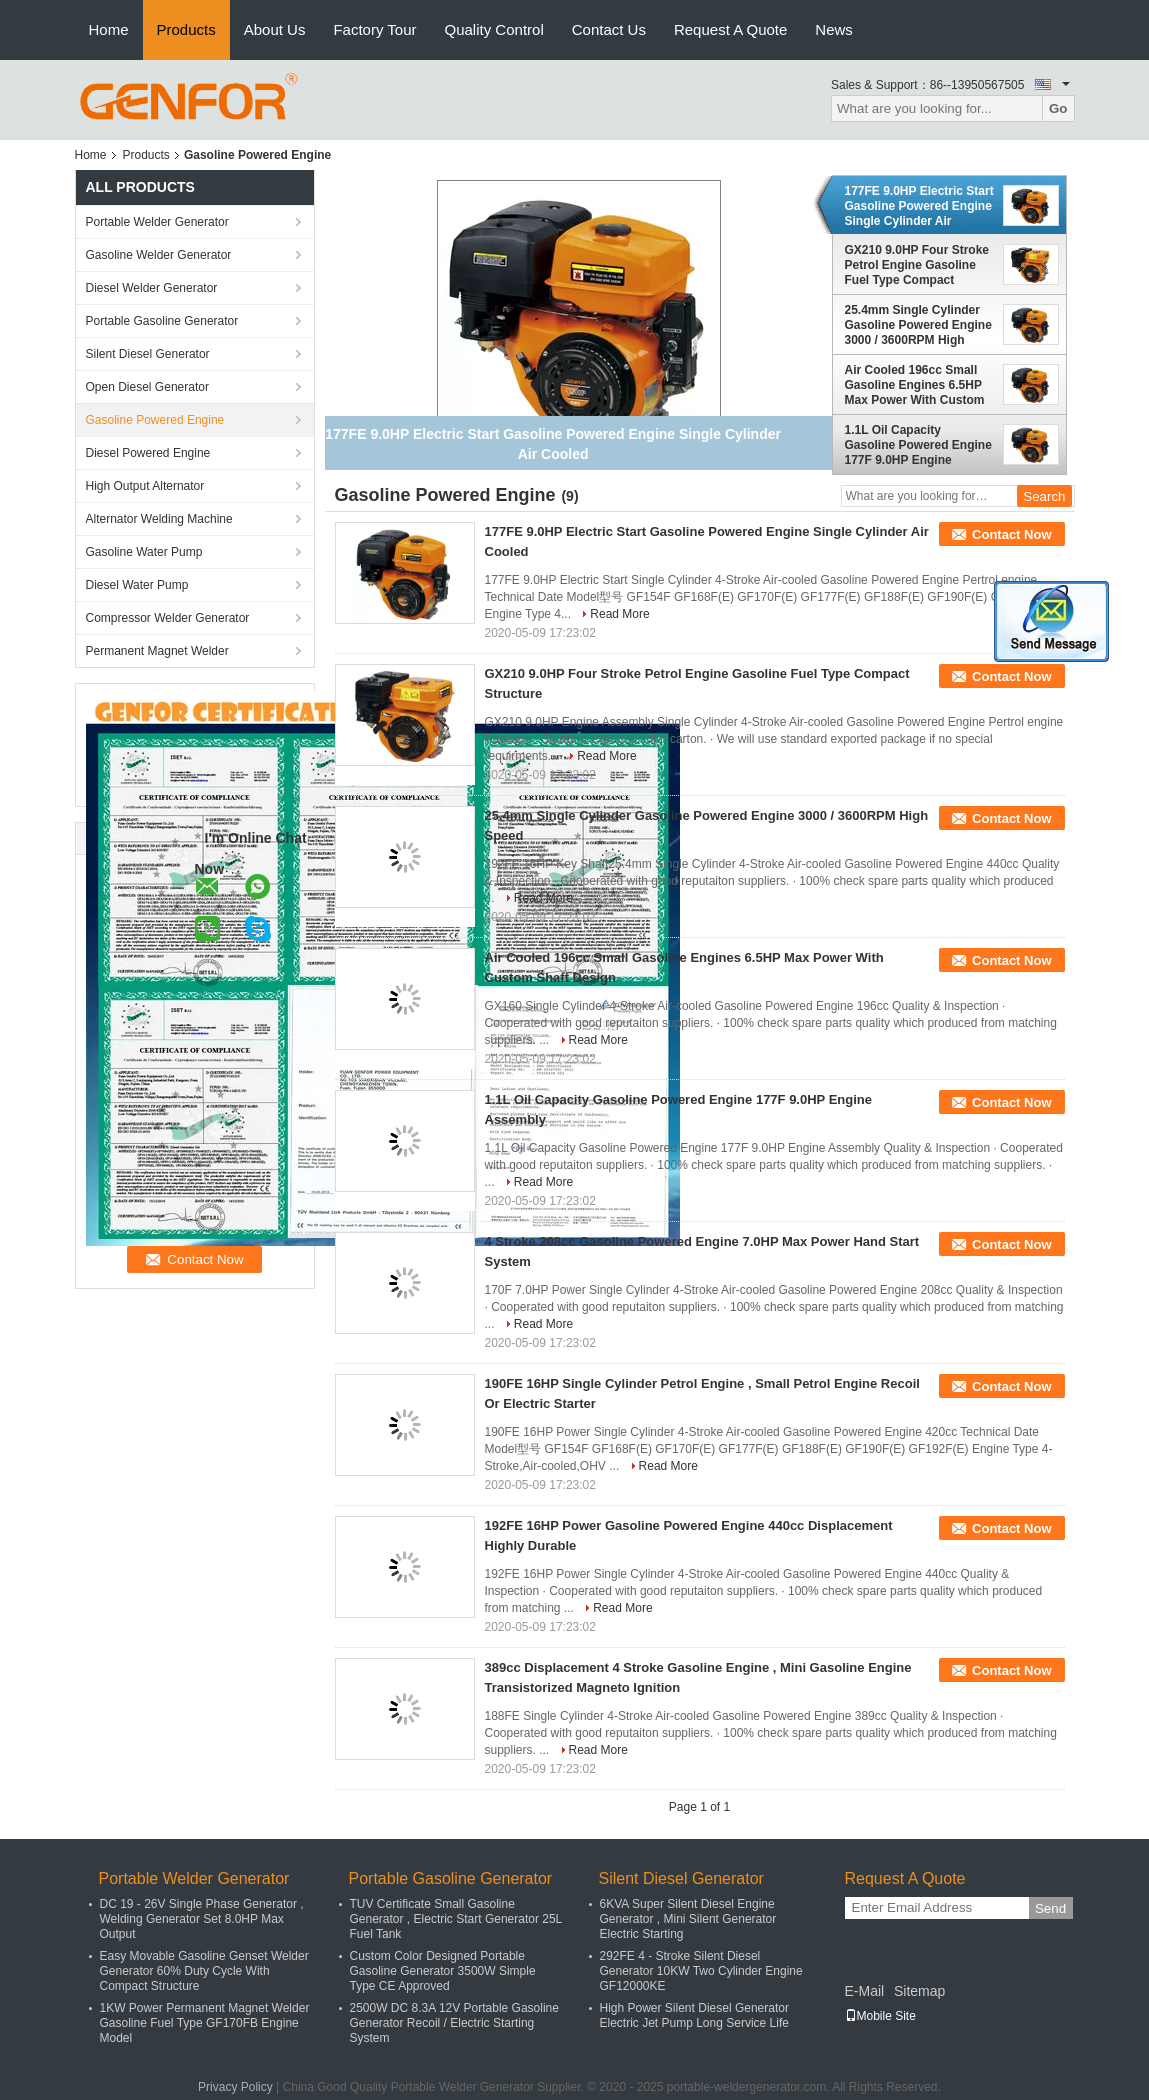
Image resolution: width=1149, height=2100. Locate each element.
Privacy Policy (235, 2087)
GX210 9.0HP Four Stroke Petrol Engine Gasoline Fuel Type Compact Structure (917, 265)
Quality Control (494, 29)
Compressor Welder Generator (168, 618)
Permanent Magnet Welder (157, 651)
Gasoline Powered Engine (155, 420)
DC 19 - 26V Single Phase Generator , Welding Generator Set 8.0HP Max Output (202, 1919)
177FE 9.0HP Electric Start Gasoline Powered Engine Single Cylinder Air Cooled (919, 206)
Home (109, 29)
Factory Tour (374, 29)
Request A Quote (730, 29)
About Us (275, 29)
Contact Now (1011, 534)
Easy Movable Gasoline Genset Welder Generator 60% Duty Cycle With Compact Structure (204, 1971)
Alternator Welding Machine (159, 519)
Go (1058, 108)
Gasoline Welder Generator (159, 255)
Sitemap (919, 1991)
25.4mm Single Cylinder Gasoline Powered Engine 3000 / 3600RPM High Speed (918, 325)
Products (186, 29)
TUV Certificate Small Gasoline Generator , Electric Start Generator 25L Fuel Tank (456, 1919)
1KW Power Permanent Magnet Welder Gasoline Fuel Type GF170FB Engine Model (205, 2023)
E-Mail (865, 1991)
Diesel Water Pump (137, 585)
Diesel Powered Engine (148, 453)
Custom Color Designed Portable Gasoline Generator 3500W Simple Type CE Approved (443, 1971)
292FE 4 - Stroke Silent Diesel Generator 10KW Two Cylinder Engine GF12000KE (701, 1971)
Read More (619, 614)
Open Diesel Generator (147, 387)
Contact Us (609, 29)
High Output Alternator (145, 486)
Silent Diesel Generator (148, 354)
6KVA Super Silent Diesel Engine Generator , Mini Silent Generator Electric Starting (688, 1919)
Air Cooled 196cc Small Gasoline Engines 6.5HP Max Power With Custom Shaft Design (915, 385)
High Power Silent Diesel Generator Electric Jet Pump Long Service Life (694, 2015)
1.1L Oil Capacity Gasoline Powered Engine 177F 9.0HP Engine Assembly (918, 445)
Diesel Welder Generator (152, 288)
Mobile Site (880, 2016)
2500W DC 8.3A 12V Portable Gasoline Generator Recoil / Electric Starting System (454, 2023)
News (834, 29)
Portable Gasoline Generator (162, 321)
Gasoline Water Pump (144, 552)
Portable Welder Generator (157, 222)
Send (1050, 1908)
